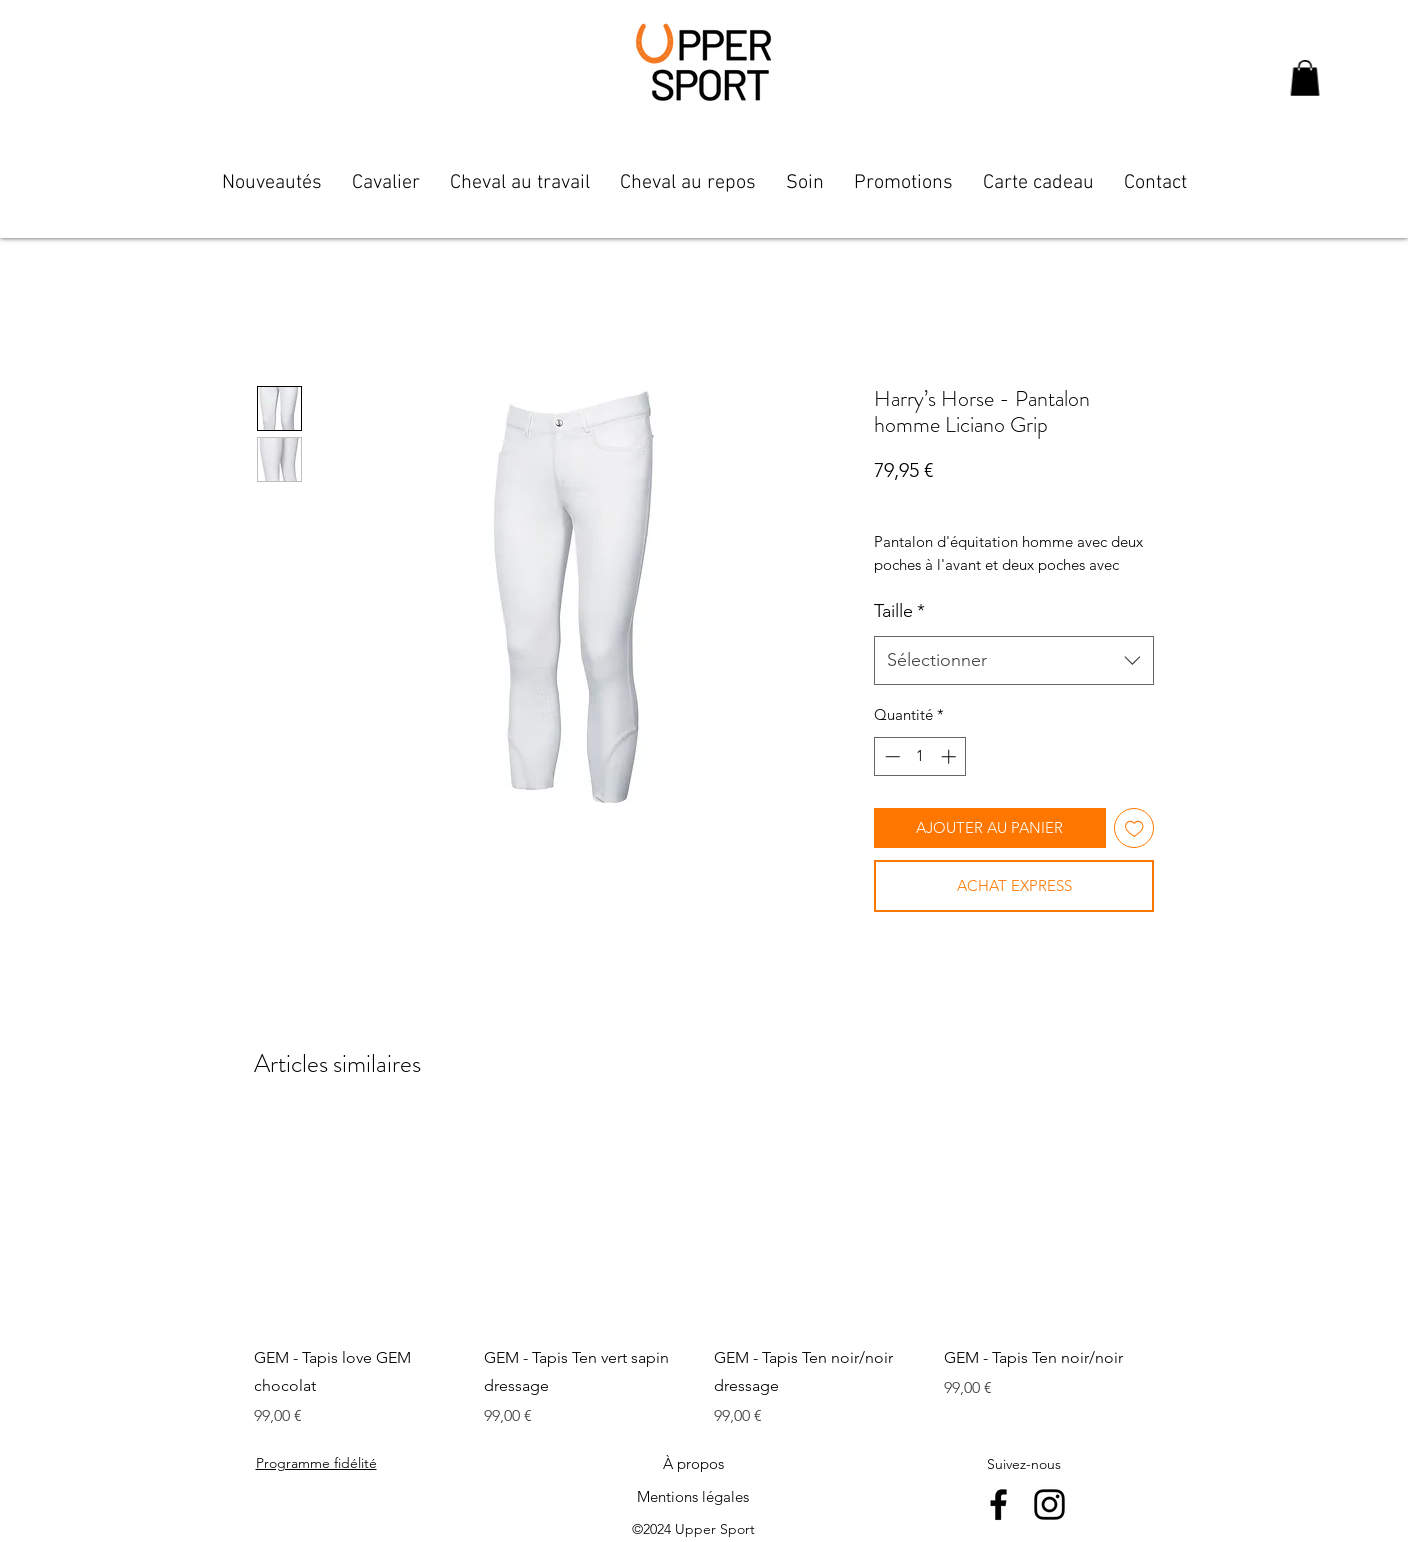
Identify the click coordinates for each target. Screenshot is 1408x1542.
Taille (899, 611)
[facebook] (998, 1504)
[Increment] (950, 756)
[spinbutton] (920, 756)
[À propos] (693, 1464)
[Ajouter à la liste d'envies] (1134, 828)
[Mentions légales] (693, 1497)
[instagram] (1049, 1504)
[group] (704, 1273)
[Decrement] (890, 756)
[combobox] (1014, 661)
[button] (1305, 78)
